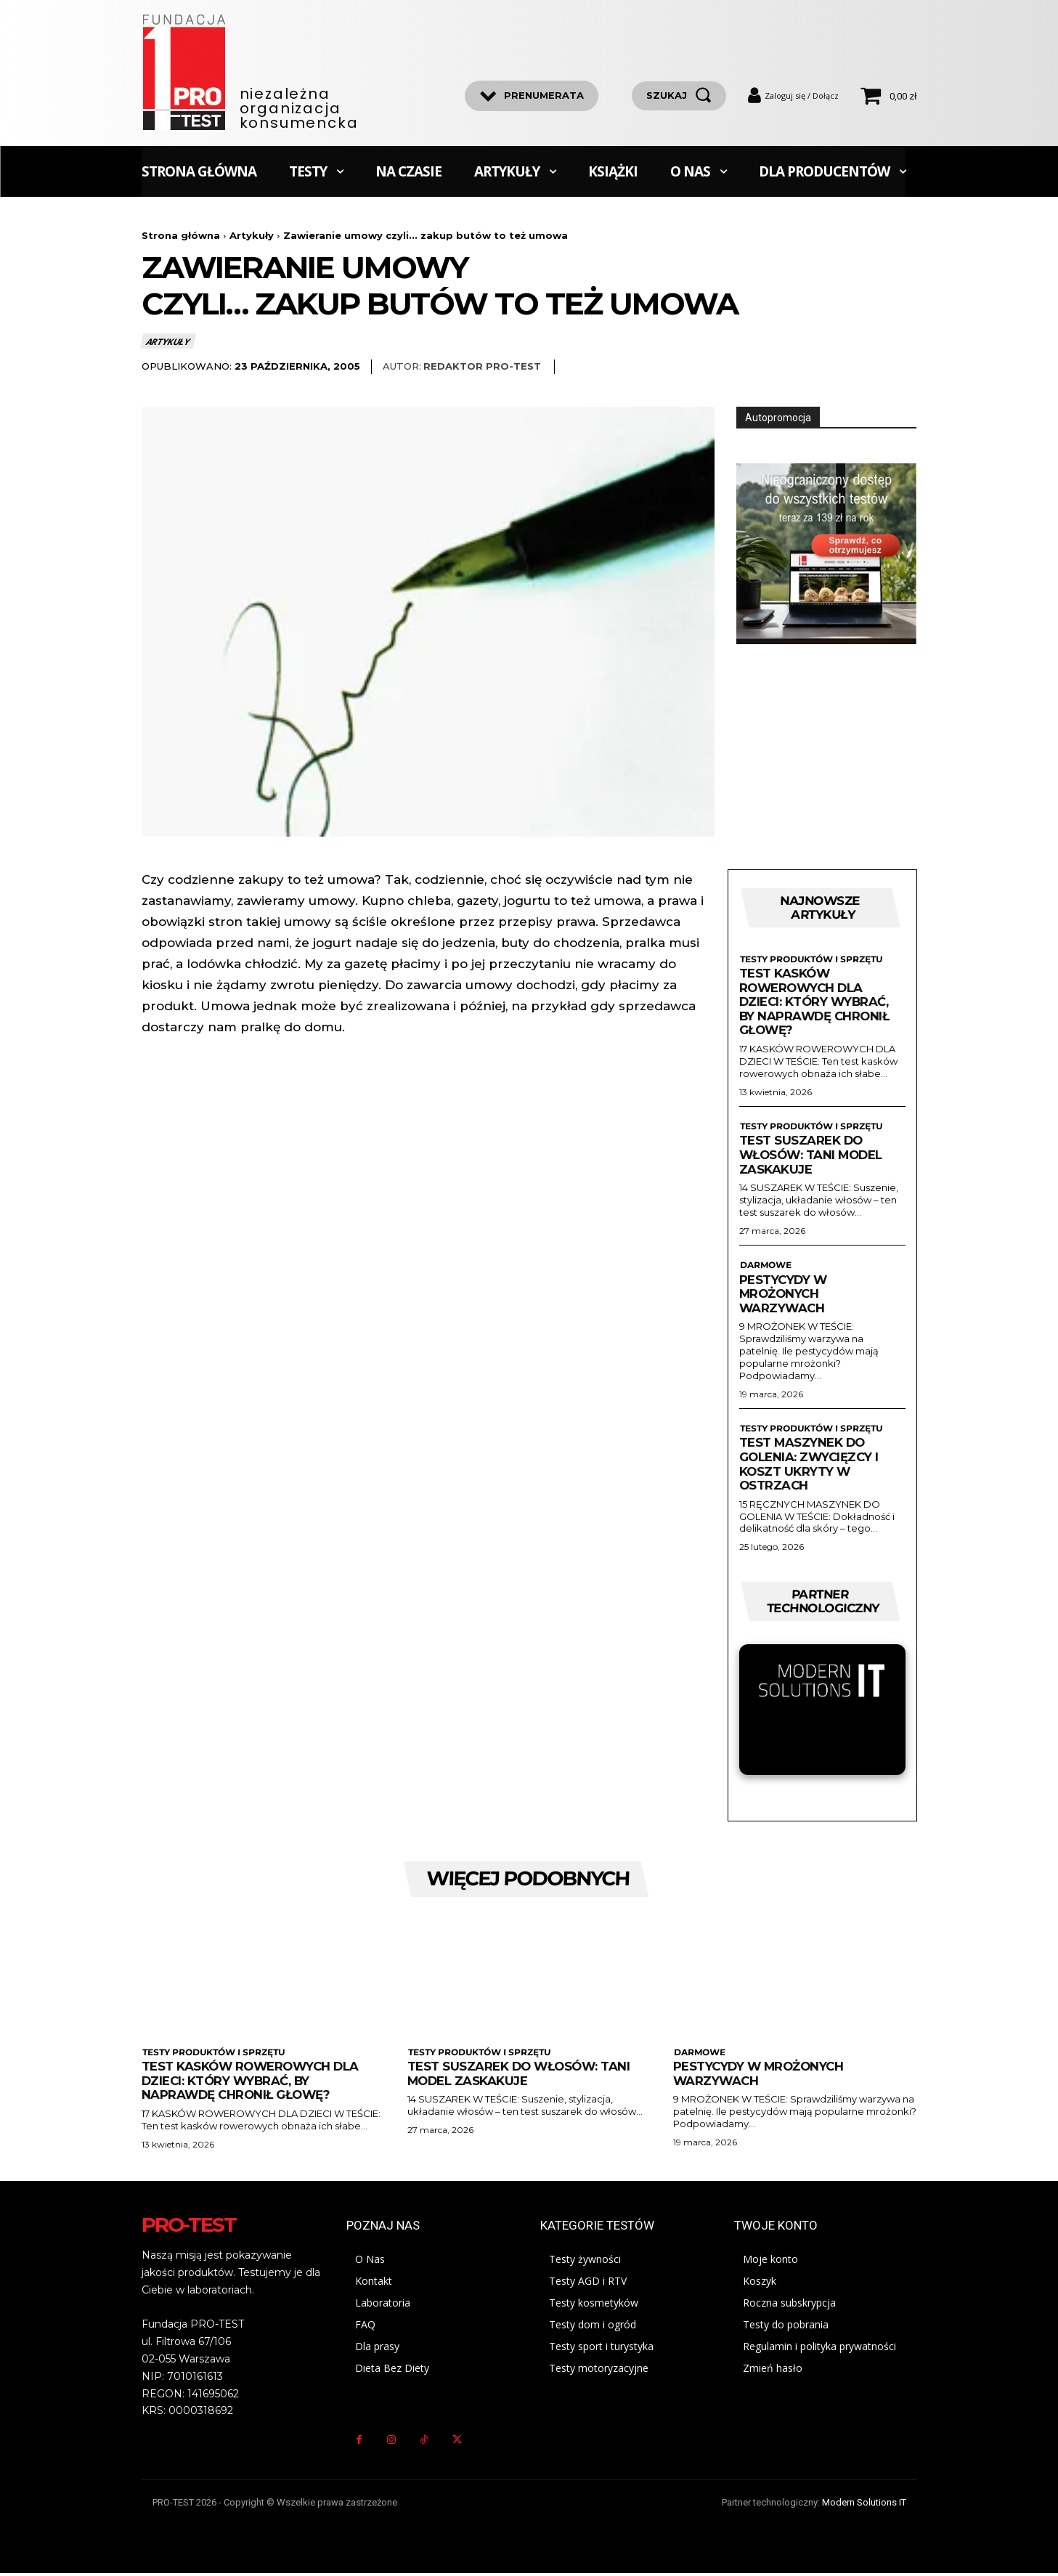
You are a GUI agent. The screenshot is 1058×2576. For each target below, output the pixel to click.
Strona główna (181, 235)
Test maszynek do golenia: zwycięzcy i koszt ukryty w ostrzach (810, 1465)
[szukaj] (679, 95)
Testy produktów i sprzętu (810, 960)
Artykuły (251, 235)
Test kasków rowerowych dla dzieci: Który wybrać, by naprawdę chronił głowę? (816, 1003)
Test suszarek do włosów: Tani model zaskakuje (813, 1155)
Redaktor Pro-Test (482, 366)
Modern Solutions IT (864, 2505)
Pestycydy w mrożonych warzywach (784, 1294)
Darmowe (765, 1266)
